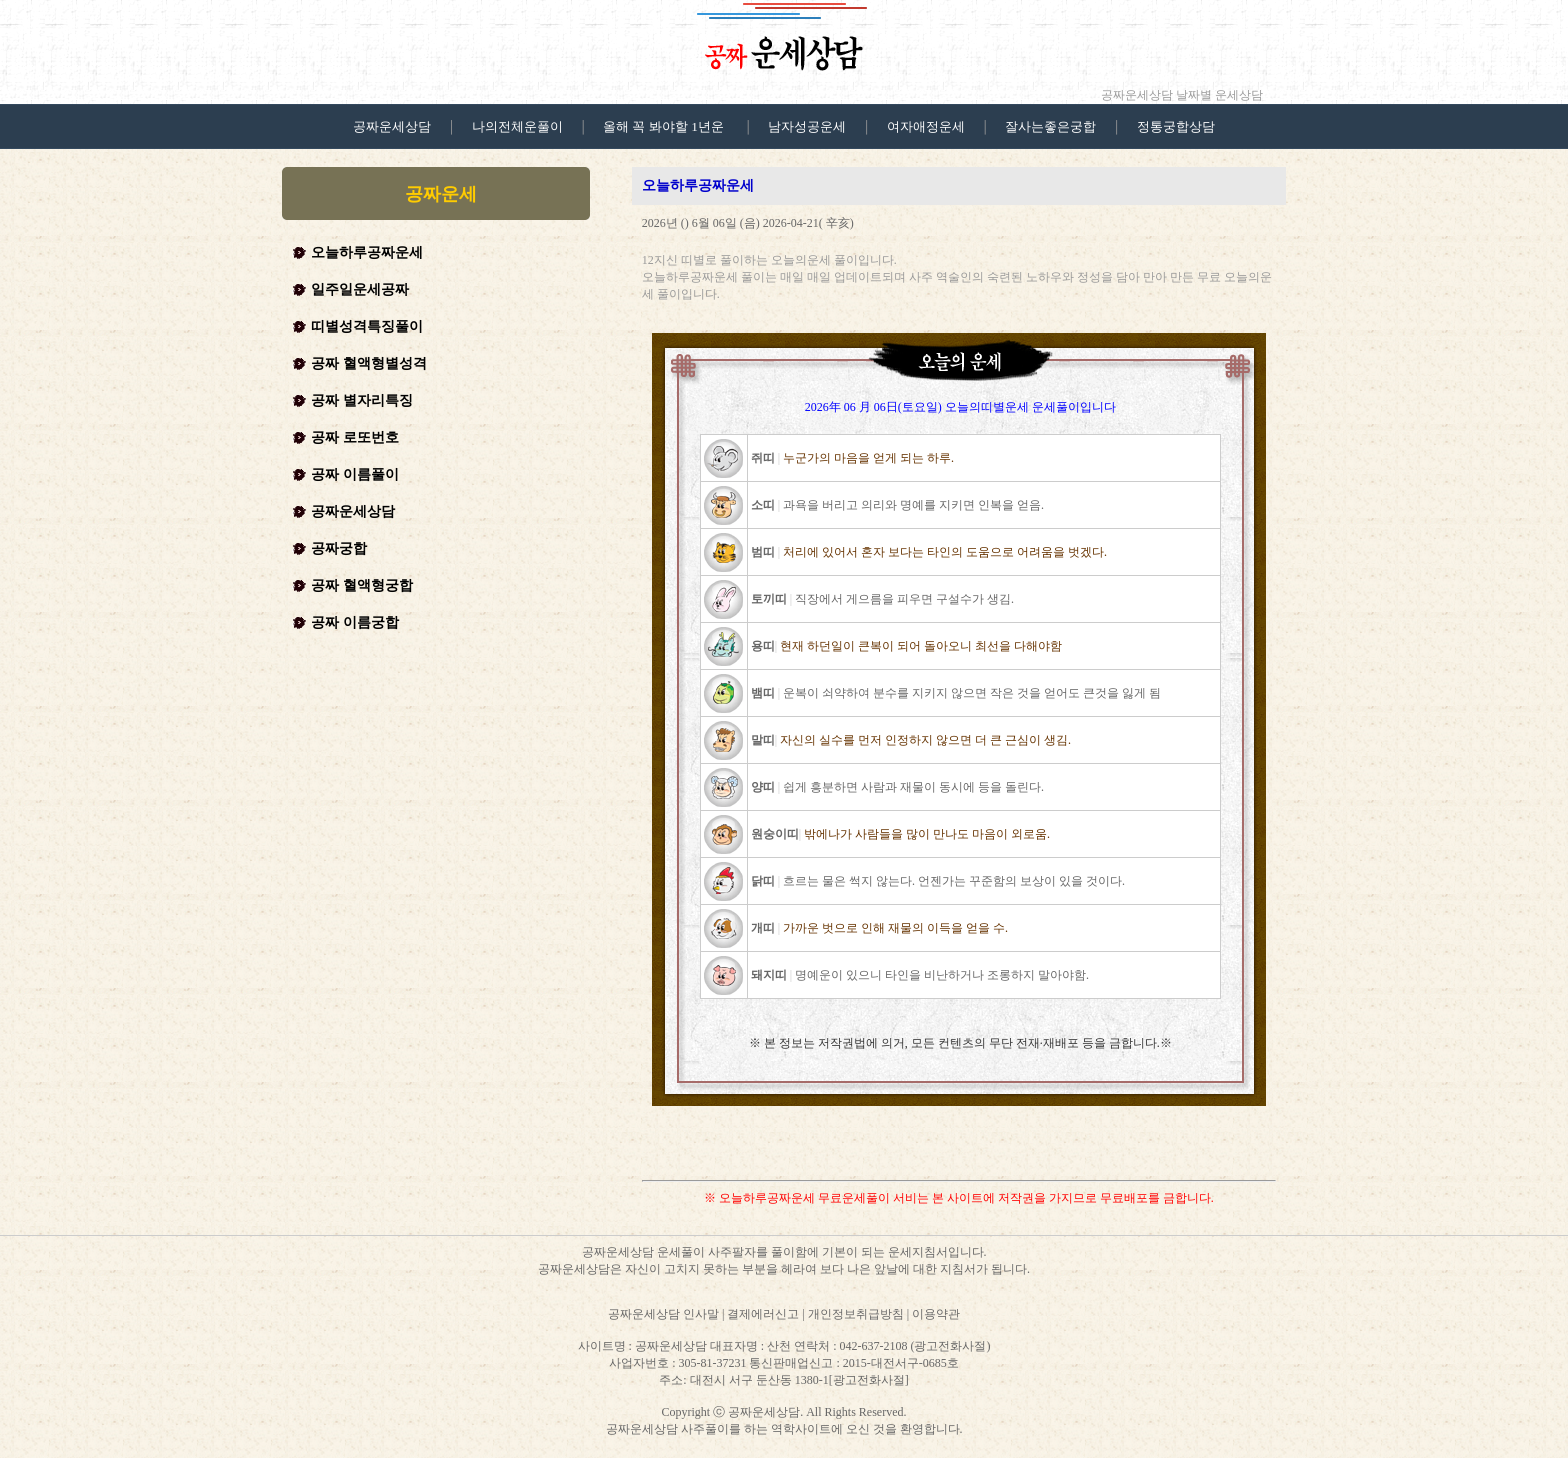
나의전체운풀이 (517, 126)
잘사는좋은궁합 (1050, 126)
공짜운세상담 (392, 126)
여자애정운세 (926, 126)
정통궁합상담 (1176, 126)
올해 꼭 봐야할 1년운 (663, 126)
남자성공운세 (807, 126)
